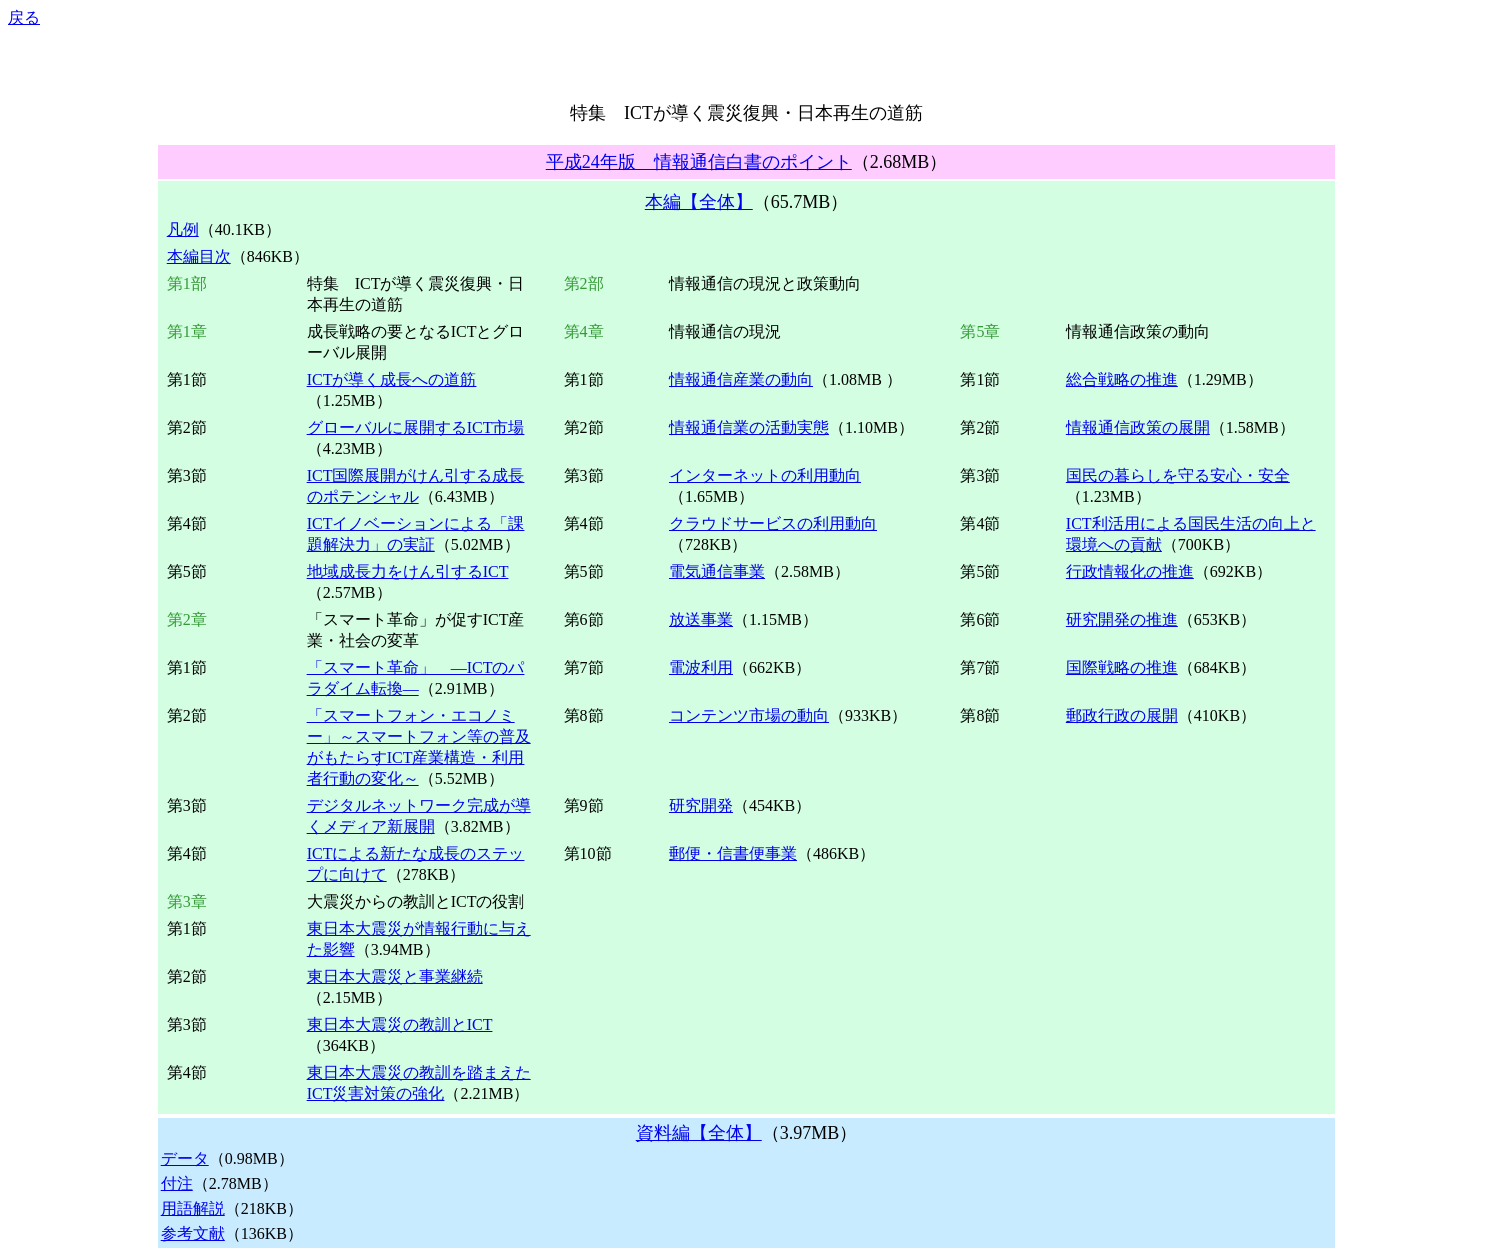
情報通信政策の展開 (1138, 427)
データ (185, 1158)
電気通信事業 (717, 571)
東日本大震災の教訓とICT (400, 1024)
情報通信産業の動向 (741, 379)
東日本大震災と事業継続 (395, 976)
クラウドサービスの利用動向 (773, 523)
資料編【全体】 (699, 1133)
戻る (24, 17)
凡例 (183, 229)
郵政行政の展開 (1122, 715)
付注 (177, 1183)
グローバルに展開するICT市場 (416, 427)
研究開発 (701, 805)
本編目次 (199, 256)
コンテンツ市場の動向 (749, 715)
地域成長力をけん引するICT (408, 571)
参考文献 (193, 1233)
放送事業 (701, 619)
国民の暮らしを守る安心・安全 (1178, 475)
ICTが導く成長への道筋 (392, 379)
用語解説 (193, 1208)
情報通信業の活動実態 (749, 427)
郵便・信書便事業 (733, 853)
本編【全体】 (699, 202)
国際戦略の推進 (1122, 667)
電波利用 (701, 667)
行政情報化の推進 (1130, 571)
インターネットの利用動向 (765, 475)
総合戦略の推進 (1122, 379)
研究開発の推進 (1122, 619)
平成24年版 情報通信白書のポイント (699, 162)
